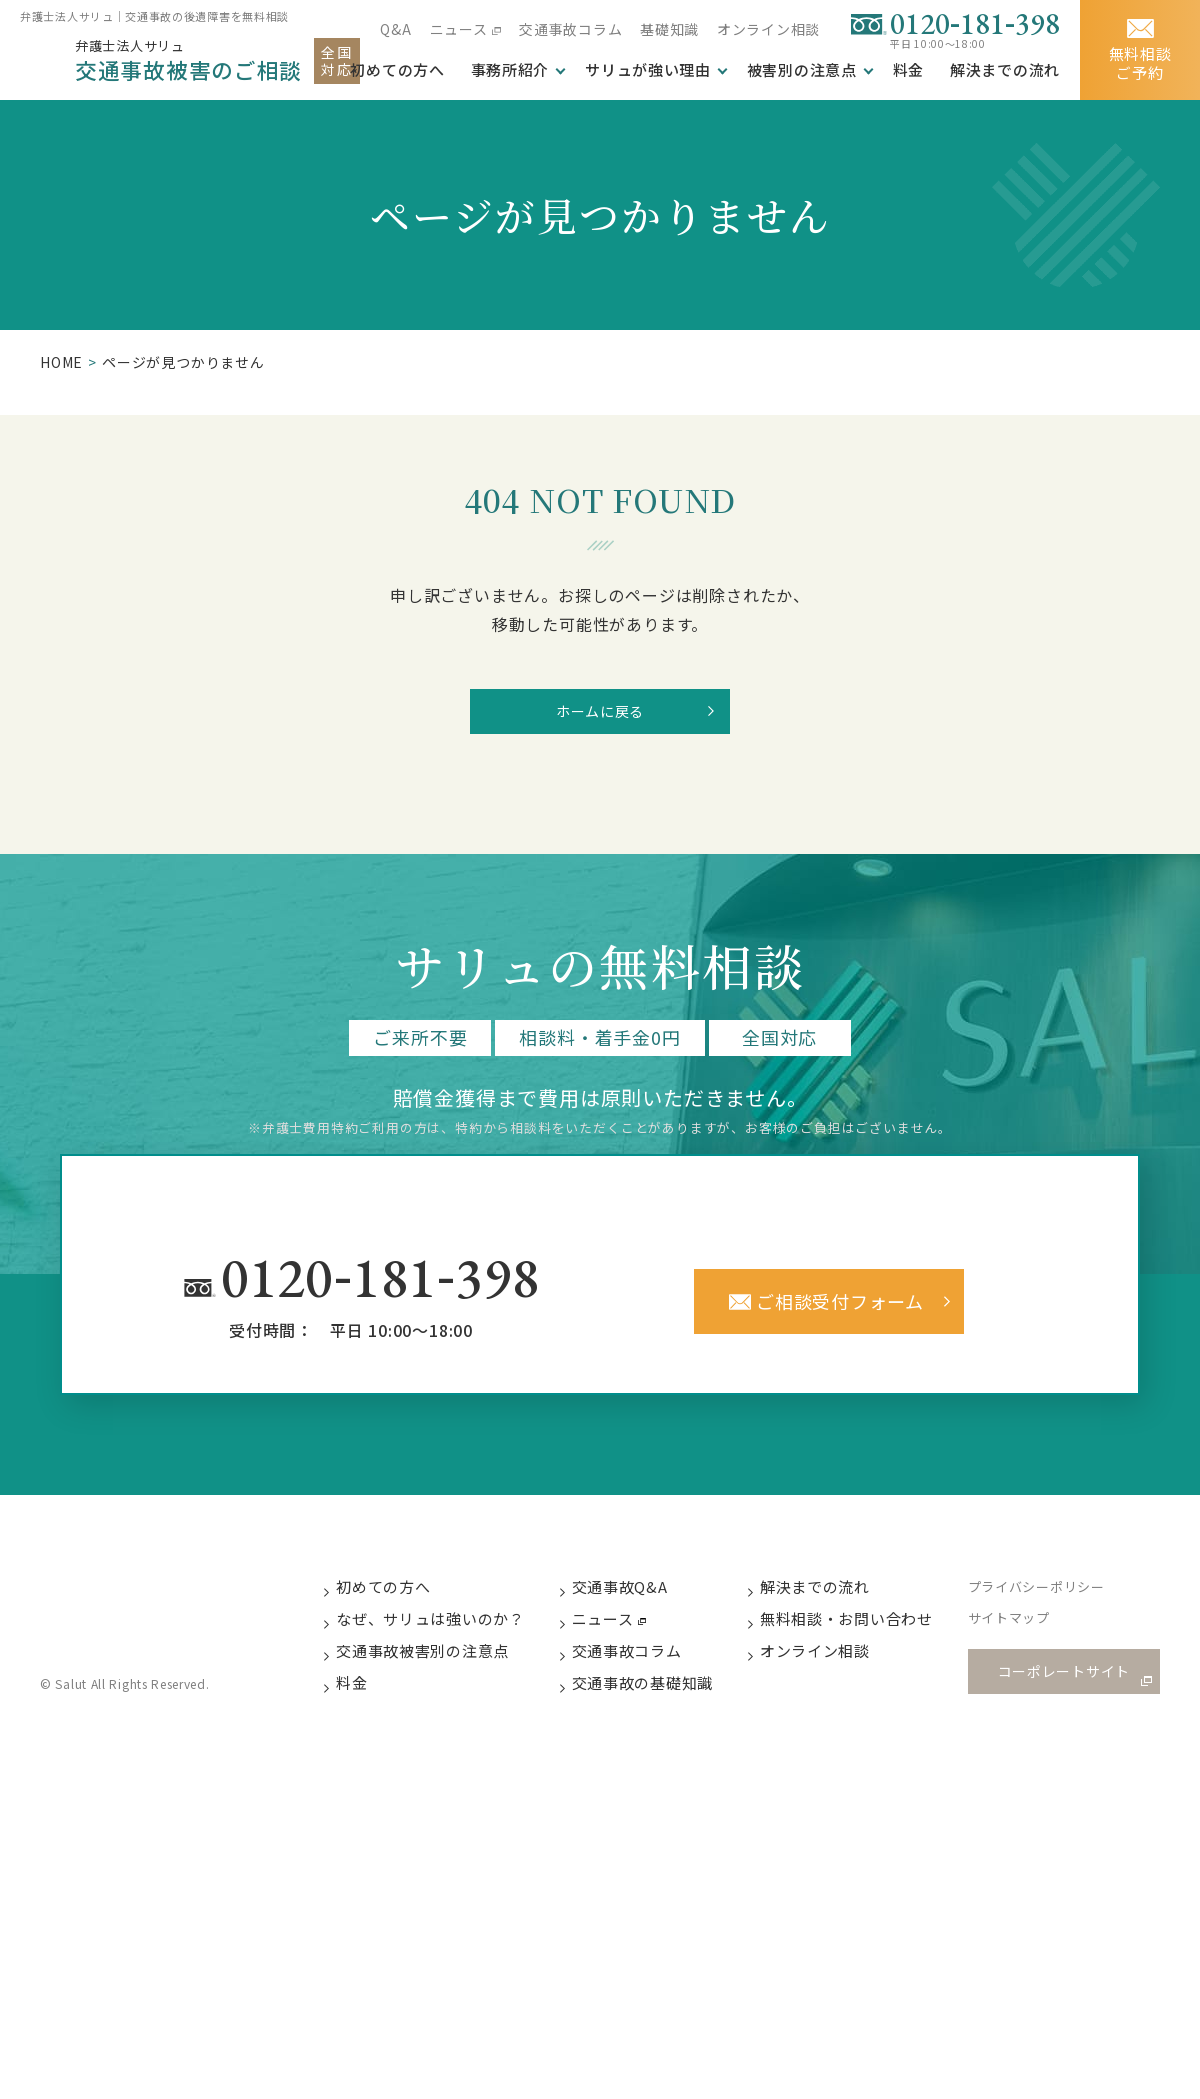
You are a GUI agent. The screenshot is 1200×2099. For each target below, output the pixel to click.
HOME (61, 362)
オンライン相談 (768, 29)
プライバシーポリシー (1059, 1606)
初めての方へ (402, 1605)
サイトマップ (1031, 1639)
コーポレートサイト (1070, 1690)
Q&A (393, 29)
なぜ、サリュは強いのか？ (450, 1638)
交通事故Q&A (640, 1605)
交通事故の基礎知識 (663, 1705)
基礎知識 (668, 29)
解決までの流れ (1004, 70)
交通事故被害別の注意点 (442, 1672)
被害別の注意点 (800, 70)
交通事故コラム (570, 29)
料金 (908, 70)
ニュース (456, 29)
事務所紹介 (507, 70)
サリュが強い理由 (646, 70)
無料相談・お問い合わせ (868, 1638)
